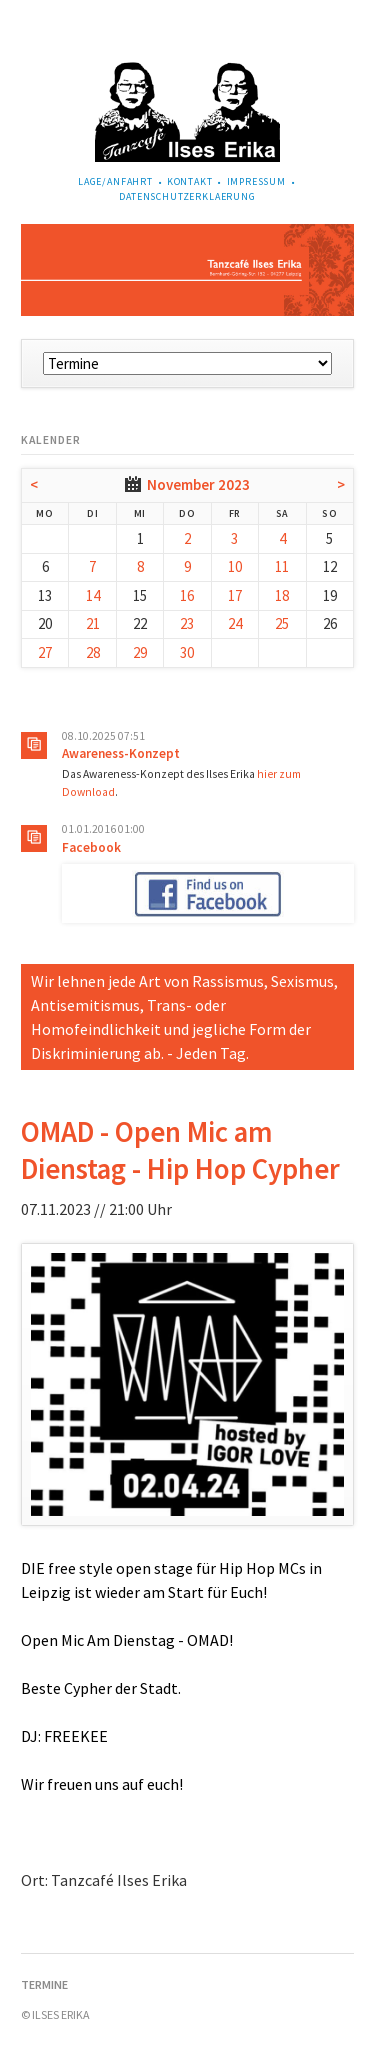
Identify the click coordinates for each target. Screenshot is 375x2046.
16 (187, 595)
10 (235, 566)
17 (235, 595)
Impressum (257, 181)
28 (93, 652)
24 (235, 623)
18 (282, 595)
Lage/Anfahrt (115, 181)
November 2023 (198, 484)
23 (187, 623)
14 (93, 595)
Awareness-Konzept (121, 753)
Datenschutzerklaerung (187, 196)
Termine (44, 1984)
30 (187, 652)
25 (282, 623)
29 (140, 652)
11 (282, 566)
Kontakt (190, 181)
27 (45, 652)
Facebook (91, 847)
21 (93, 623)
